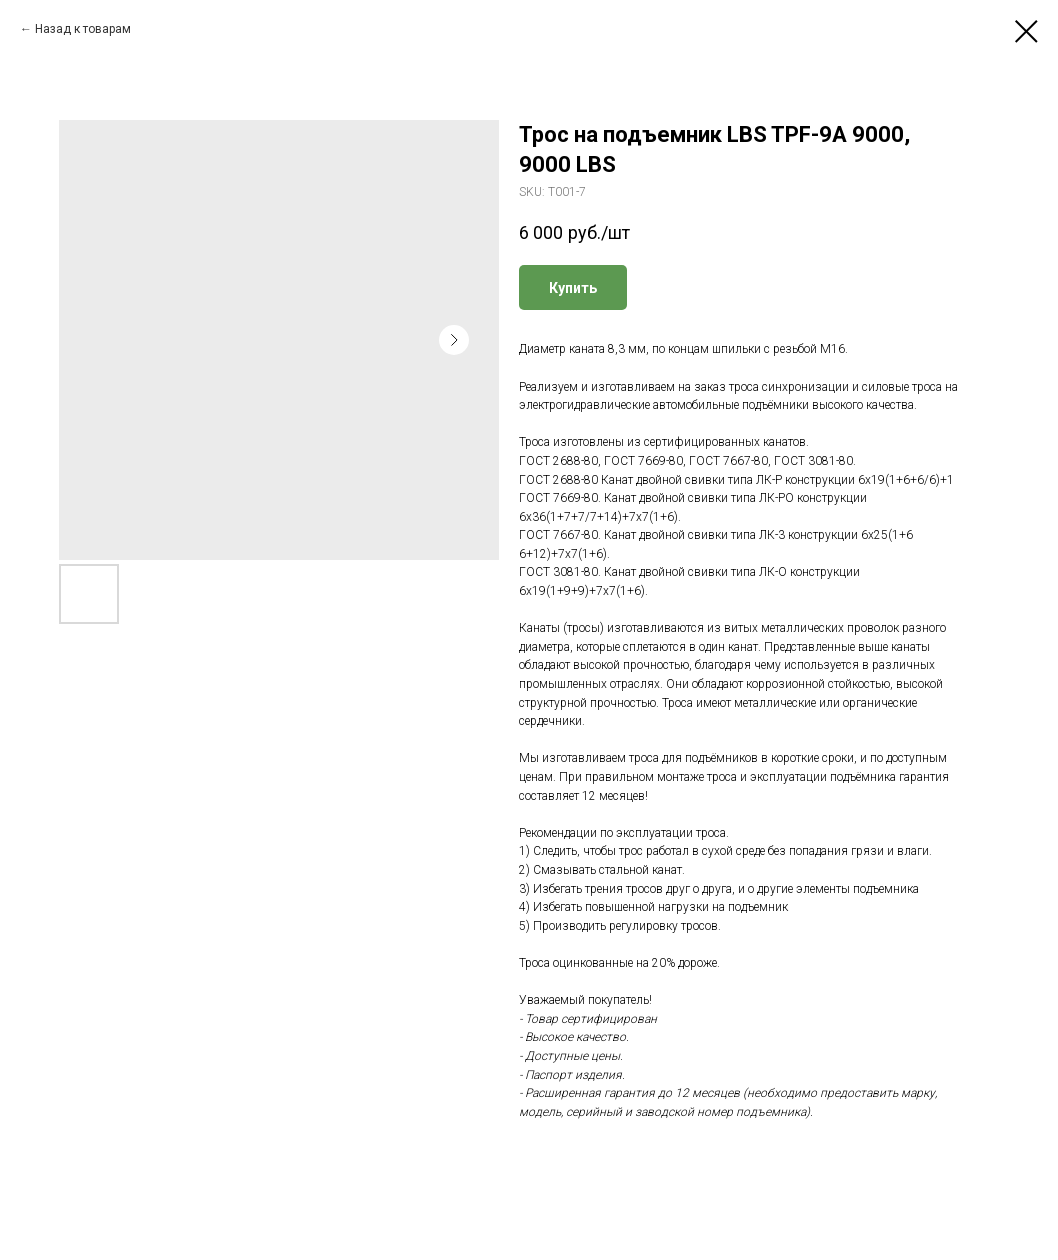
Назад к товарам (83, 29)
